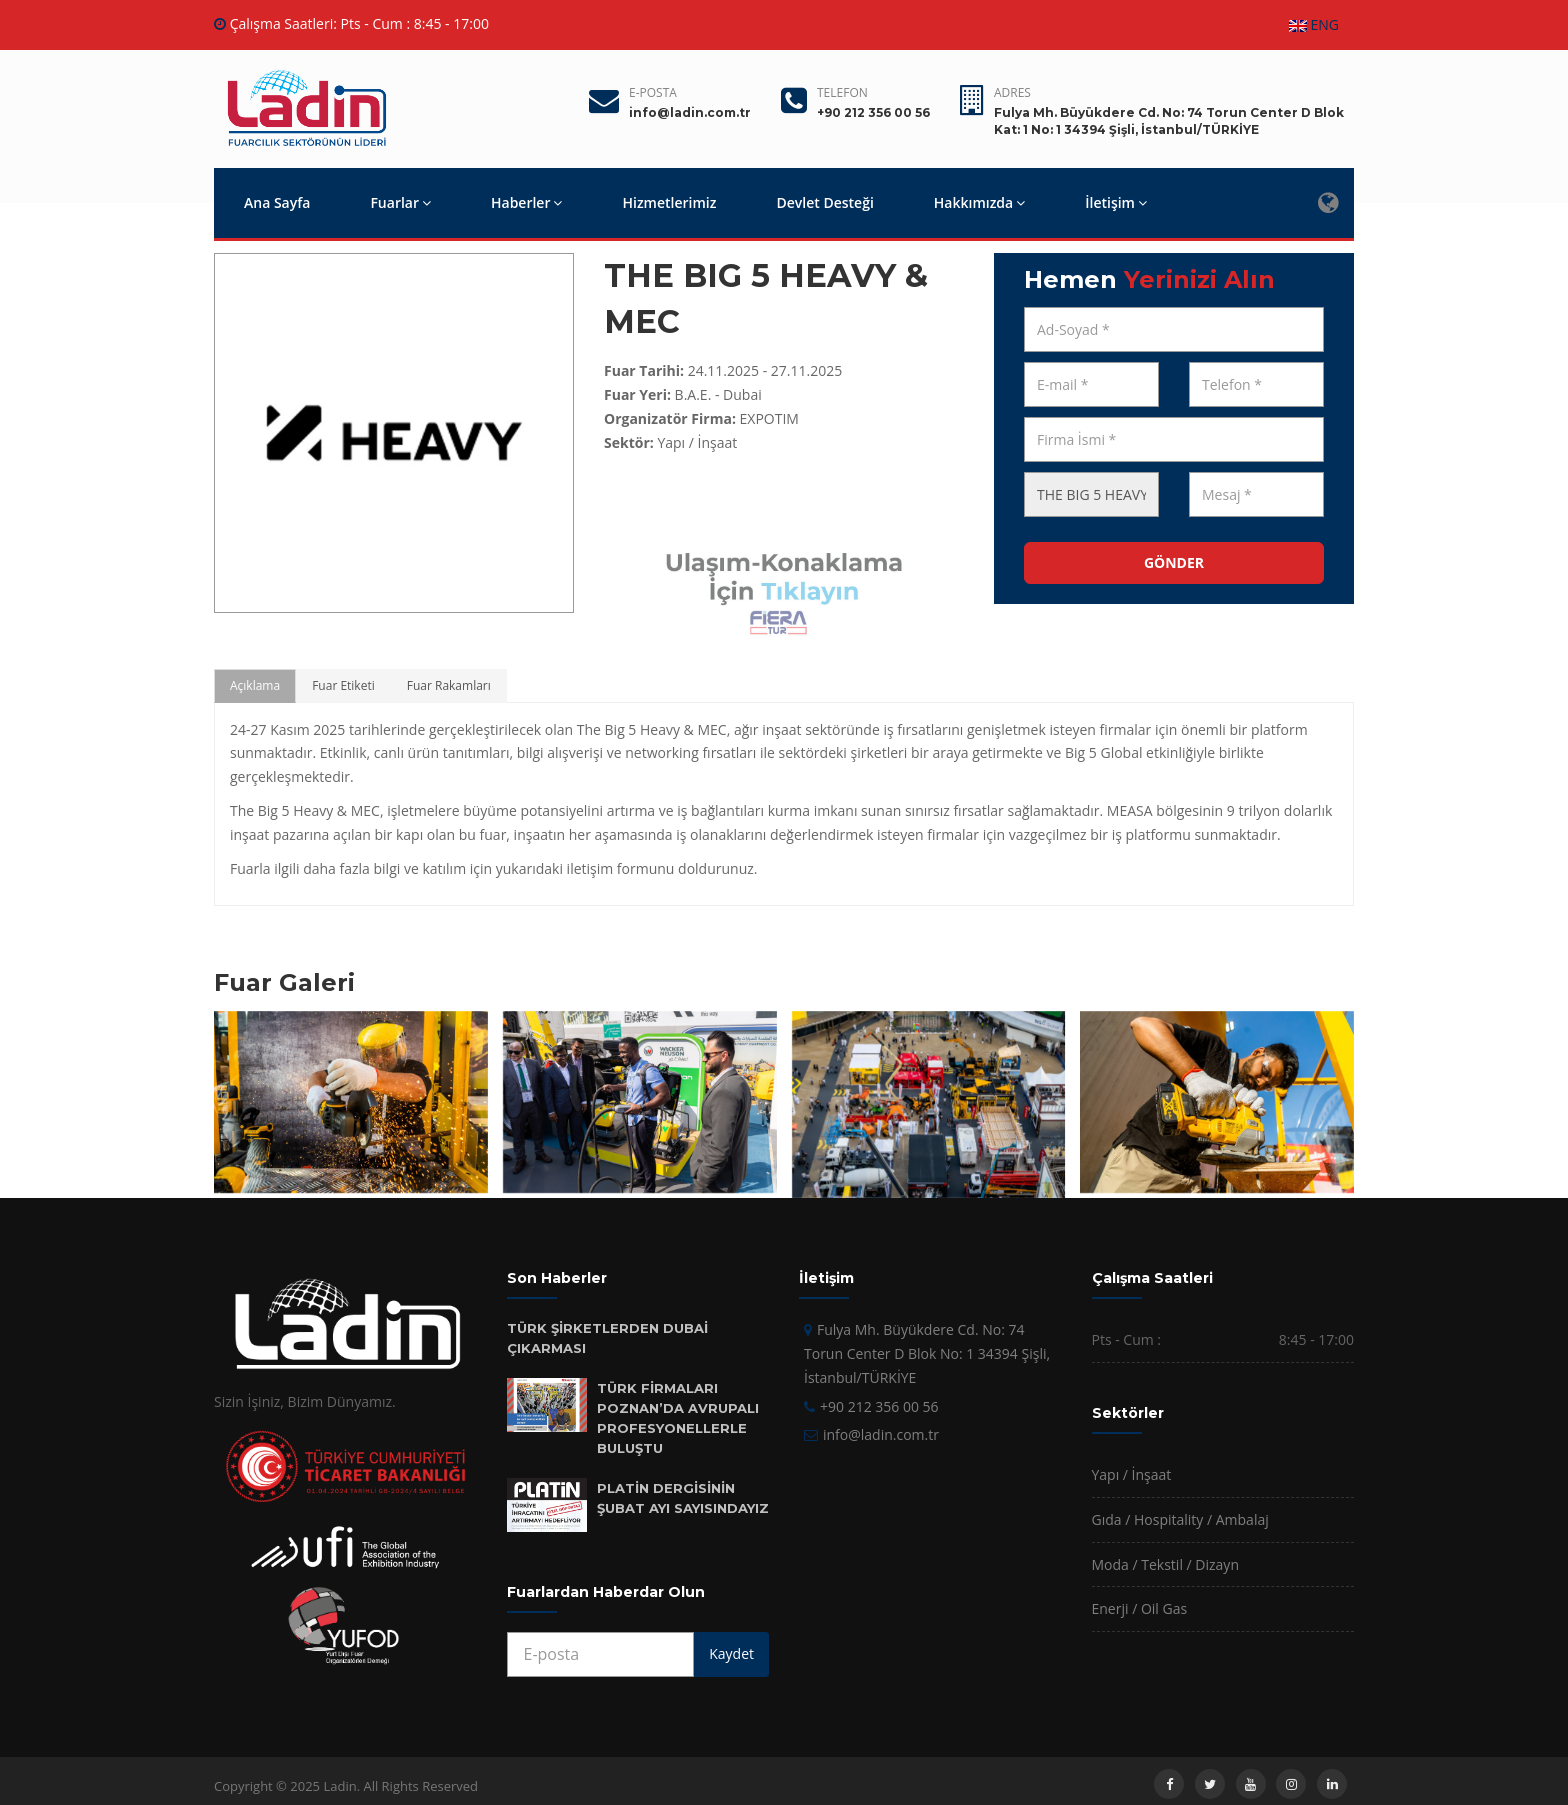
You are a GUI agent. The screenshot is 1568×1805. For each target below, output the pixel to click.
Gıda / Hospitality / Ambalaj (1180, 1519)
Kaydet (731, 1653)
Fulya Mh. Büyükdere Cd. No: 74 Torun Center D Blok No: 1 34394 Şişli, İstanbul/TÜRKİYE (927, 1353)
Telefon (842, 92)
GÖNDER (1174, 562)
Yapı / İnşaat (1132, 1474)
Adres (1012, 92)
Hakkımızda (979, 202)
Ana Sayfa (277, 202)
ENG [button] (1314, 24)
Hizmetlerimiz (669, 202)
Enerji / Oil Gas (1140, 1608)
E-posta (653, 92)
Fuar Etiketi (343, 685)
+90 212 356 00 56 (879, 1406)
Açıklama (255, 685)
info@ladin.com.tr (881, 1434)
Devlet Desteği (824, 202)
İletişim (1116, 202)
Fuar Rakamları (449, 685)
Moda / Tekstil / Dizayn (1165, 1564)
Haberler (526, 202)
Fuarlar (400, 202)
